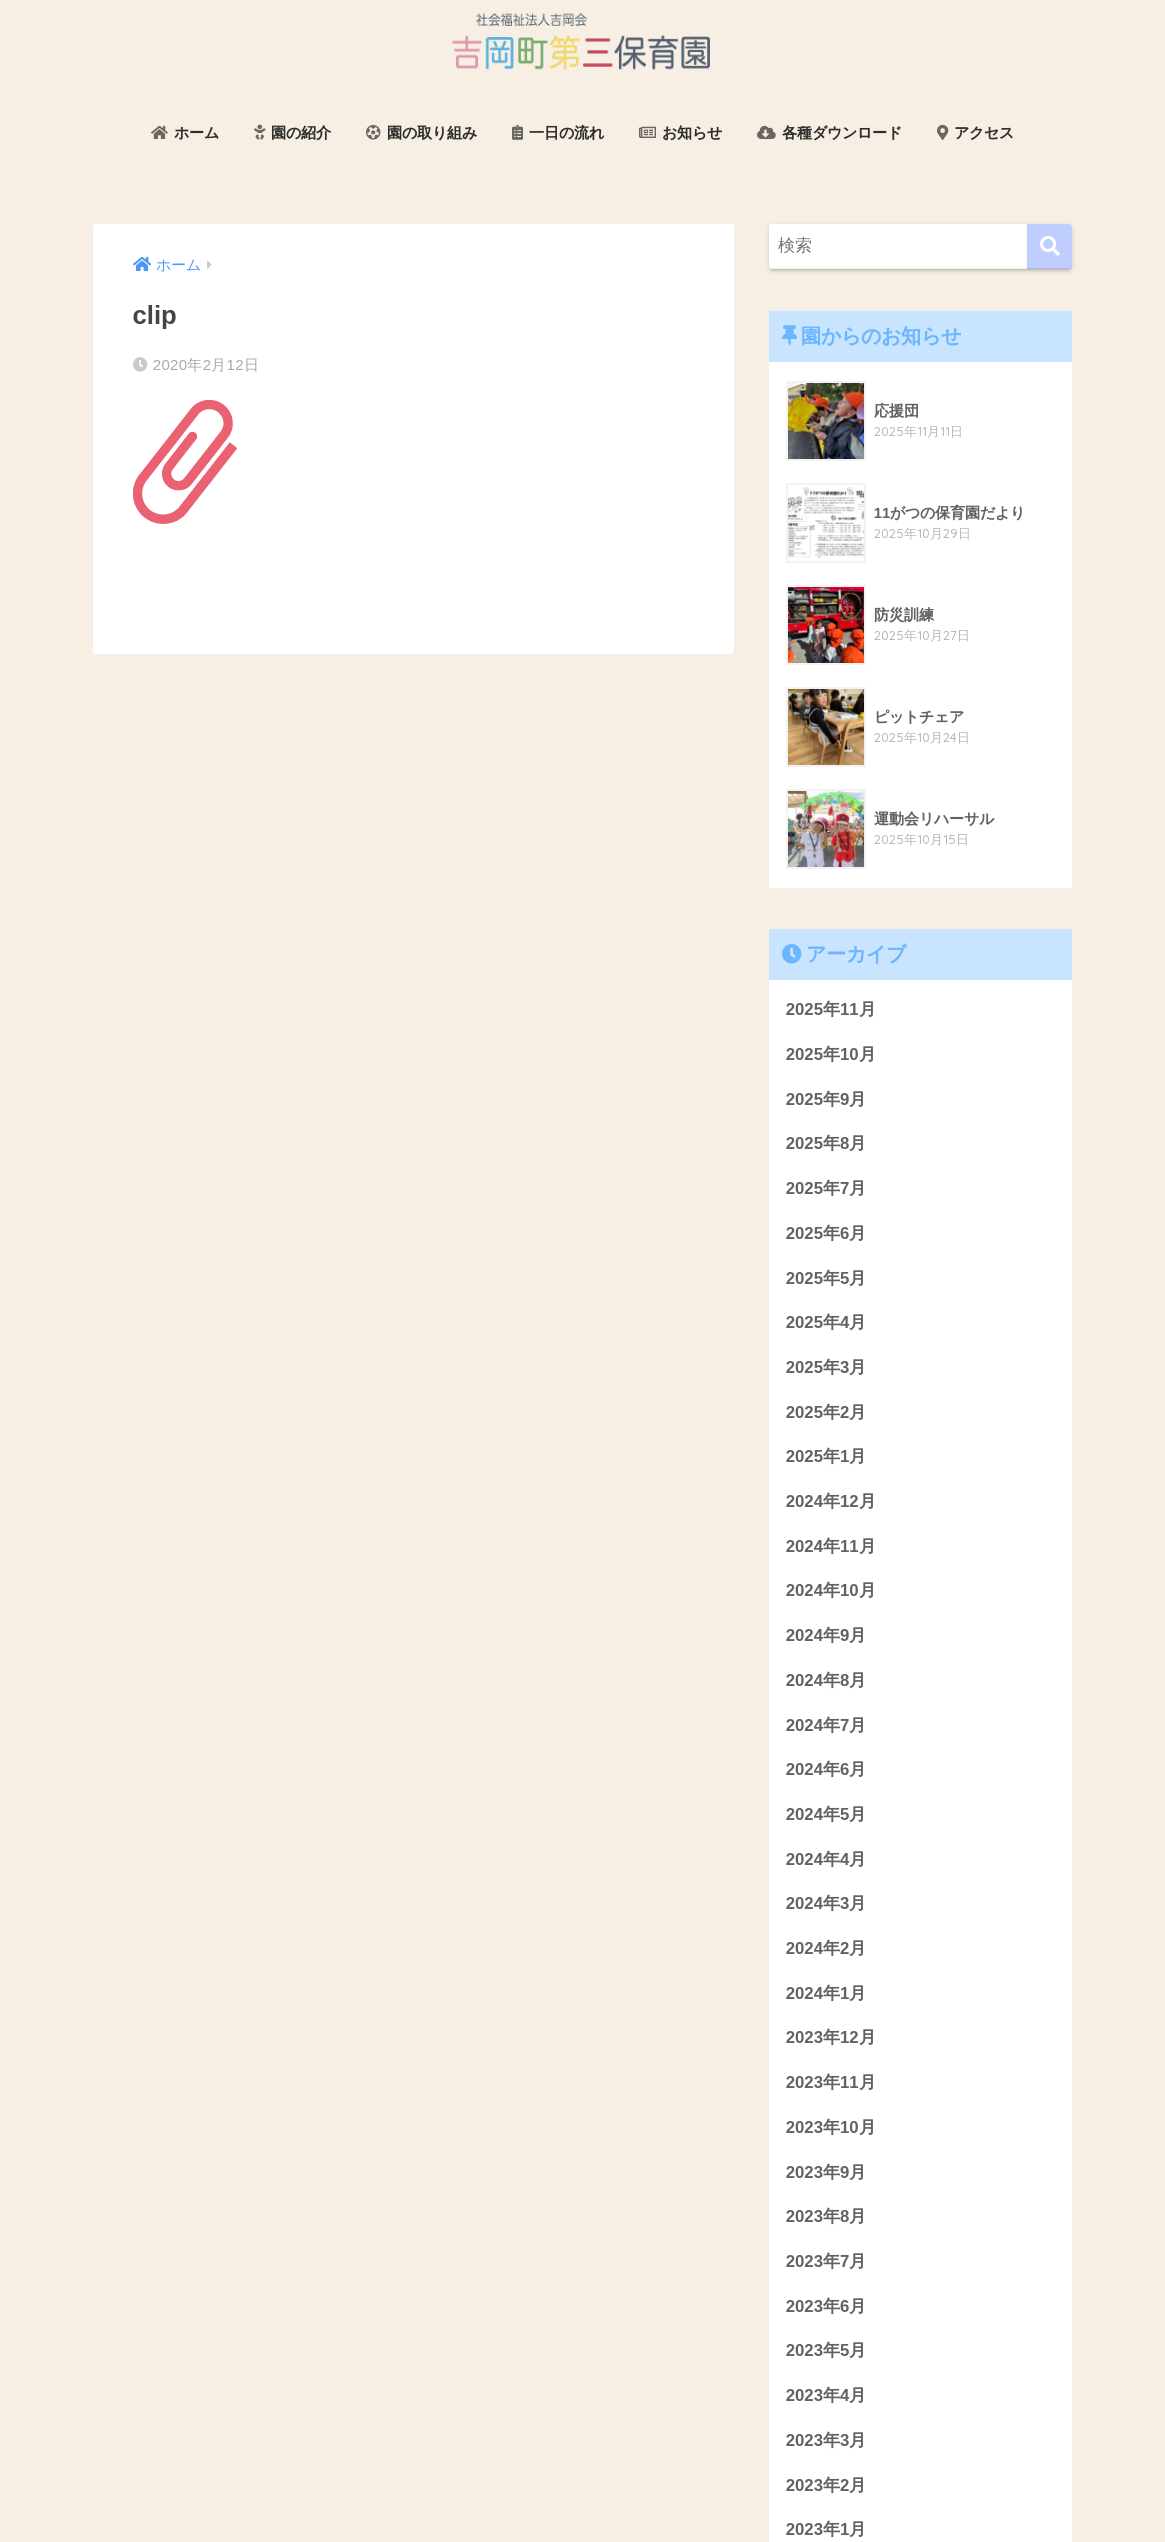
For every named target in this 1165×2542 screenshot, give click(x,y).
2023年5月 (826, 2350)
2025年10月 (831, 1054)
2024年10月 (831, 1590)
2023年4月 (826, 2395)
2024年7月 (826, 1725)
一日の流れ (558, 132)
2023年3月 (826, 2440)
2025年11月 (831, 1009)
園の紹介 (292, 132)
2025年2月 (826, 1412)
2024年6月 (826, 1769)
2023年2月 (826, 2485)
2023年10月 (831, 2127)
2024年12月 (831, 1501)
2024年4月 (826, 1859)
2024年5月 (826, 1814)
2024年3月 (826, 1903)
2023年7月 (826, 2261)
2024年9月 (826, 1635)
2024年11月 (831, 1546)
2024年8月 (826, 1680)
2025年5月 (826, 1278)
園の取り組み (421, 132)
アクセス (975, 132)
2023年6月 (826, 2306)
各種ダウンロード (829, 132)
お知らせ (680, 132)
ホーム (185, 132)
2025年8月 (826, 1143)
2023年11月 (831, 2082)
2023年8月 (826, 2216)
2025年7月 (826, 1188)
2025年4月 (826, 1322)
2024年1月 (826, 1993)
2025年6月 (826, 1233)
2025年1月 (826, 1456)
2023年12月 (831, 2037)
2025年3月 (826, 1367)
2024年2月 (826, 1948)
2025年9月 (826, 1099)
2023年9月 (826, 2172)
